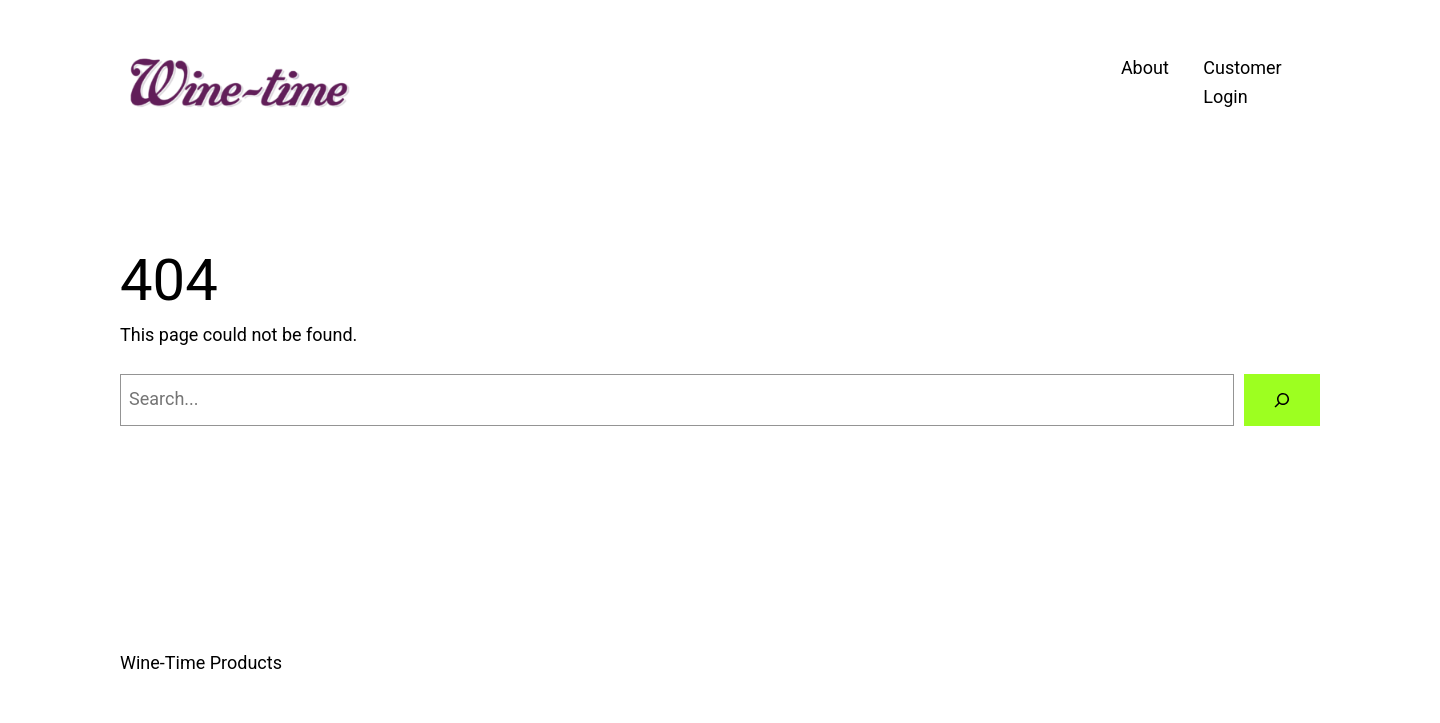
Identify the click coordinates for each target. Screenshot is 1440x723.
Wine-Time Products (201, 662)
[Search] (1282, 400)
